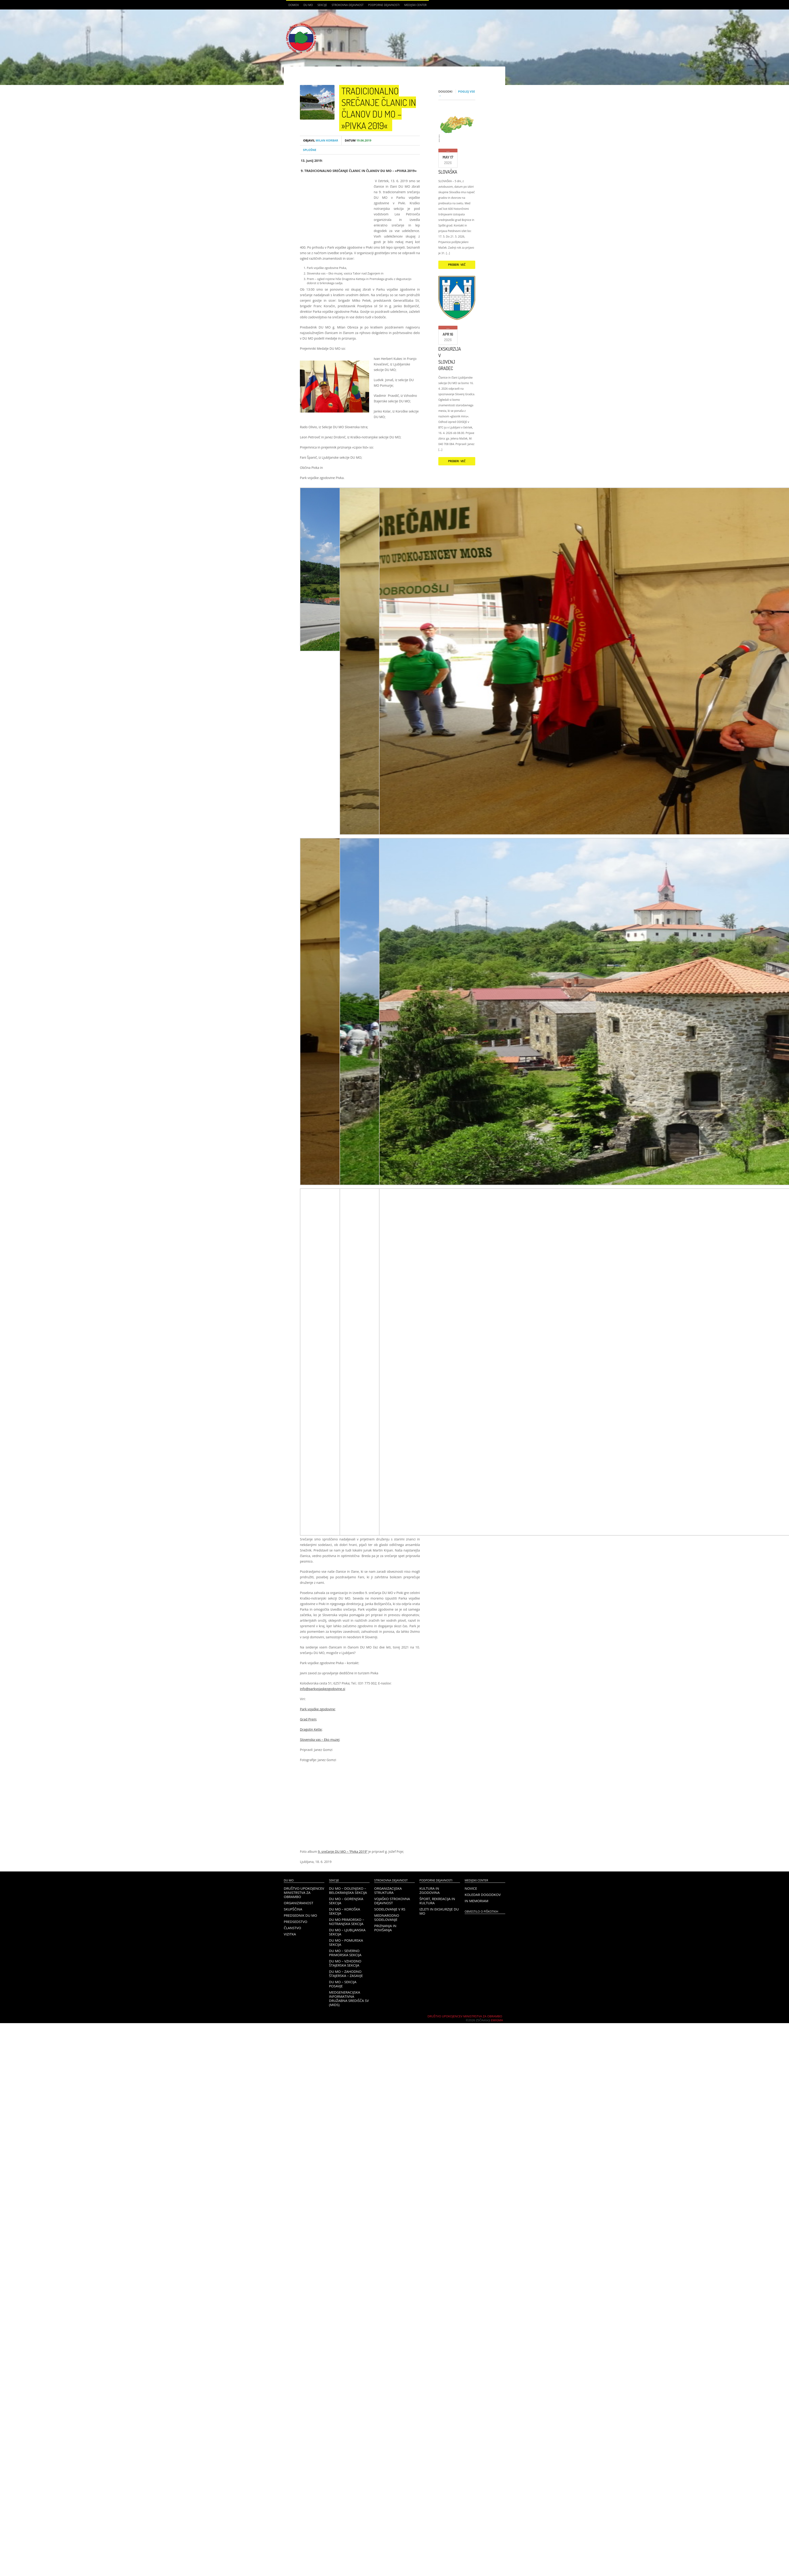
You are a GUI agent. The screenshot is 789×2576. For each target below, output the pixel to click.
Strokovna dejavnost (347, 5)
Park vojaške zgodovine (317, 1709)
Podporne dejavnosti (384, 5)
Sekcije (322, 5)
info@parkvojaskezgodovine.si (322, 1689)
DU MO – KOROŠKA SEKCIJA (344, 1911)
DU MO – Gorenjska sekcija (346, 1901)
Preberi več (457, 265)
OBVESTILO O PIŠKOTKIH (481, 1911)
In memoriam (476, 1901)
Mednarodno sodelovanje (386, 1917)
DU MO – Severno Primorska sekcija (345, 1953)
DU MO (308, 5)
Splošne (309, 150)
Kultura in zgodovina (429, 1890)
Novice (471, 1888)
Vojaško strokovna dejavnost (392, 1901)
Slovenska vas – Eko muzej (319, 1739)
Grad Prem (308, 1719)
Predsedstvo (295, 1921)
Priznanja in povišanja (385, 1928)
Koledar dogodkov (483, 1894)
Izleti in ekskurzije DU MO (439, 1911)
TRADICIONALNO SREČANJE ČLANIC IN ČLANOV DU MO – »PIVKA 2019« (378, 108)
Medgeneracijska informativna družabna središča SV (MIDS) (349, 1998)
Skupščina (293, 1909)
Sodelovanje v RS (389, 1909)
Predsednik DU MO (300, 1915)
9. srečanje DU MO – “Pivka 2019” (343, 1851)
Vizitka (290, 1934)
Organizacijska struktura (388, 1890)
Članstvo (292, 1928)
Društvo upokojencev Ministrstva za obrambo (304, 1892)
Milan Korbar (320, 140)
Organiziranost (298, 1903)
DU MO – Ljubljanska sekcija (347, 1932)
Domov (293, 5)
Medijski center (415, 5)
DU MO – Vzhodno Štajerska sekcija (345, 1963)
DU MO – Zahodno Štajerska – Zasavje (346, 1973)
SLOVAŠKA (447, 172)
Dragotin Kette (311, 1729)
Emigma (497, 2020)
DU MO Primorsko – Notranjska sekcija (346, 1921)
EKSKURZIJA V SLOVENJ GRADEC (449, 358)
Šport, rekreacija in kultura (437, 1901)
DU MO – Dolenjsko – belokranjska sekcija (348, 1890)
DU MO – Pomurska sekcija (346, 1942)
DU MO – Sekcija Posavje (342, 1984)
